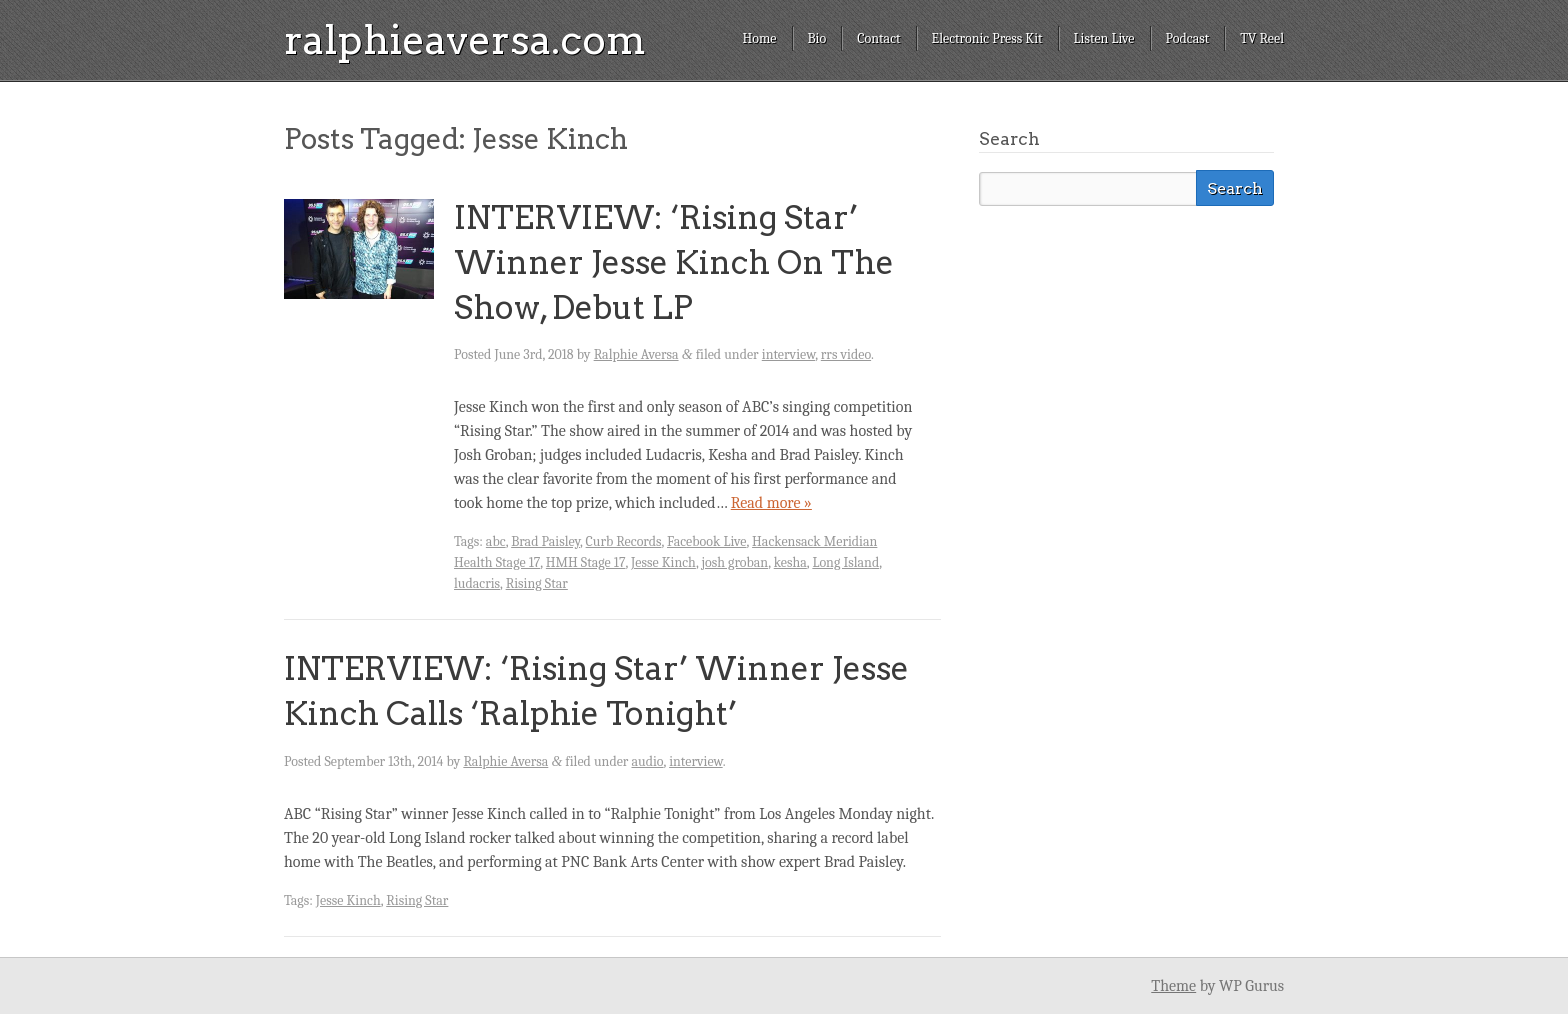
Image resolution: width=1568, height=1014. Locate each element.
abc (496, 541)
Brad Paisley (545, 541)
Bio (817, 38)
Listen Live (1104, 38)
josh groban (734, 562)
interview (789, 354)
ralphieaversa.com (465, 40)
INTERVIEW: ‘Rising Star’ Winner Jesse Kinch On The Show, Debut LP (674, 262)
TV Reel (1262, 38)
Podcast (1188, 38)
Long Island (845, 562)
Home (759, 38)
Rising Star (537, 583)
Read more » (771, 503)
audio (647, 761)
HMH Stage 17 (586, 562)
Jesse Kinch (663, 562)
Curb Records (624, 541)
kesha (790, 562)
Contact (878, 38)
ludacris (477, 583)
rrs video (846, 354)
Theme (1173, 986)
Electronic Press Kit (987, 38)
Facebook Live (707, 541)
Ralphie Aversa (636, 354)
